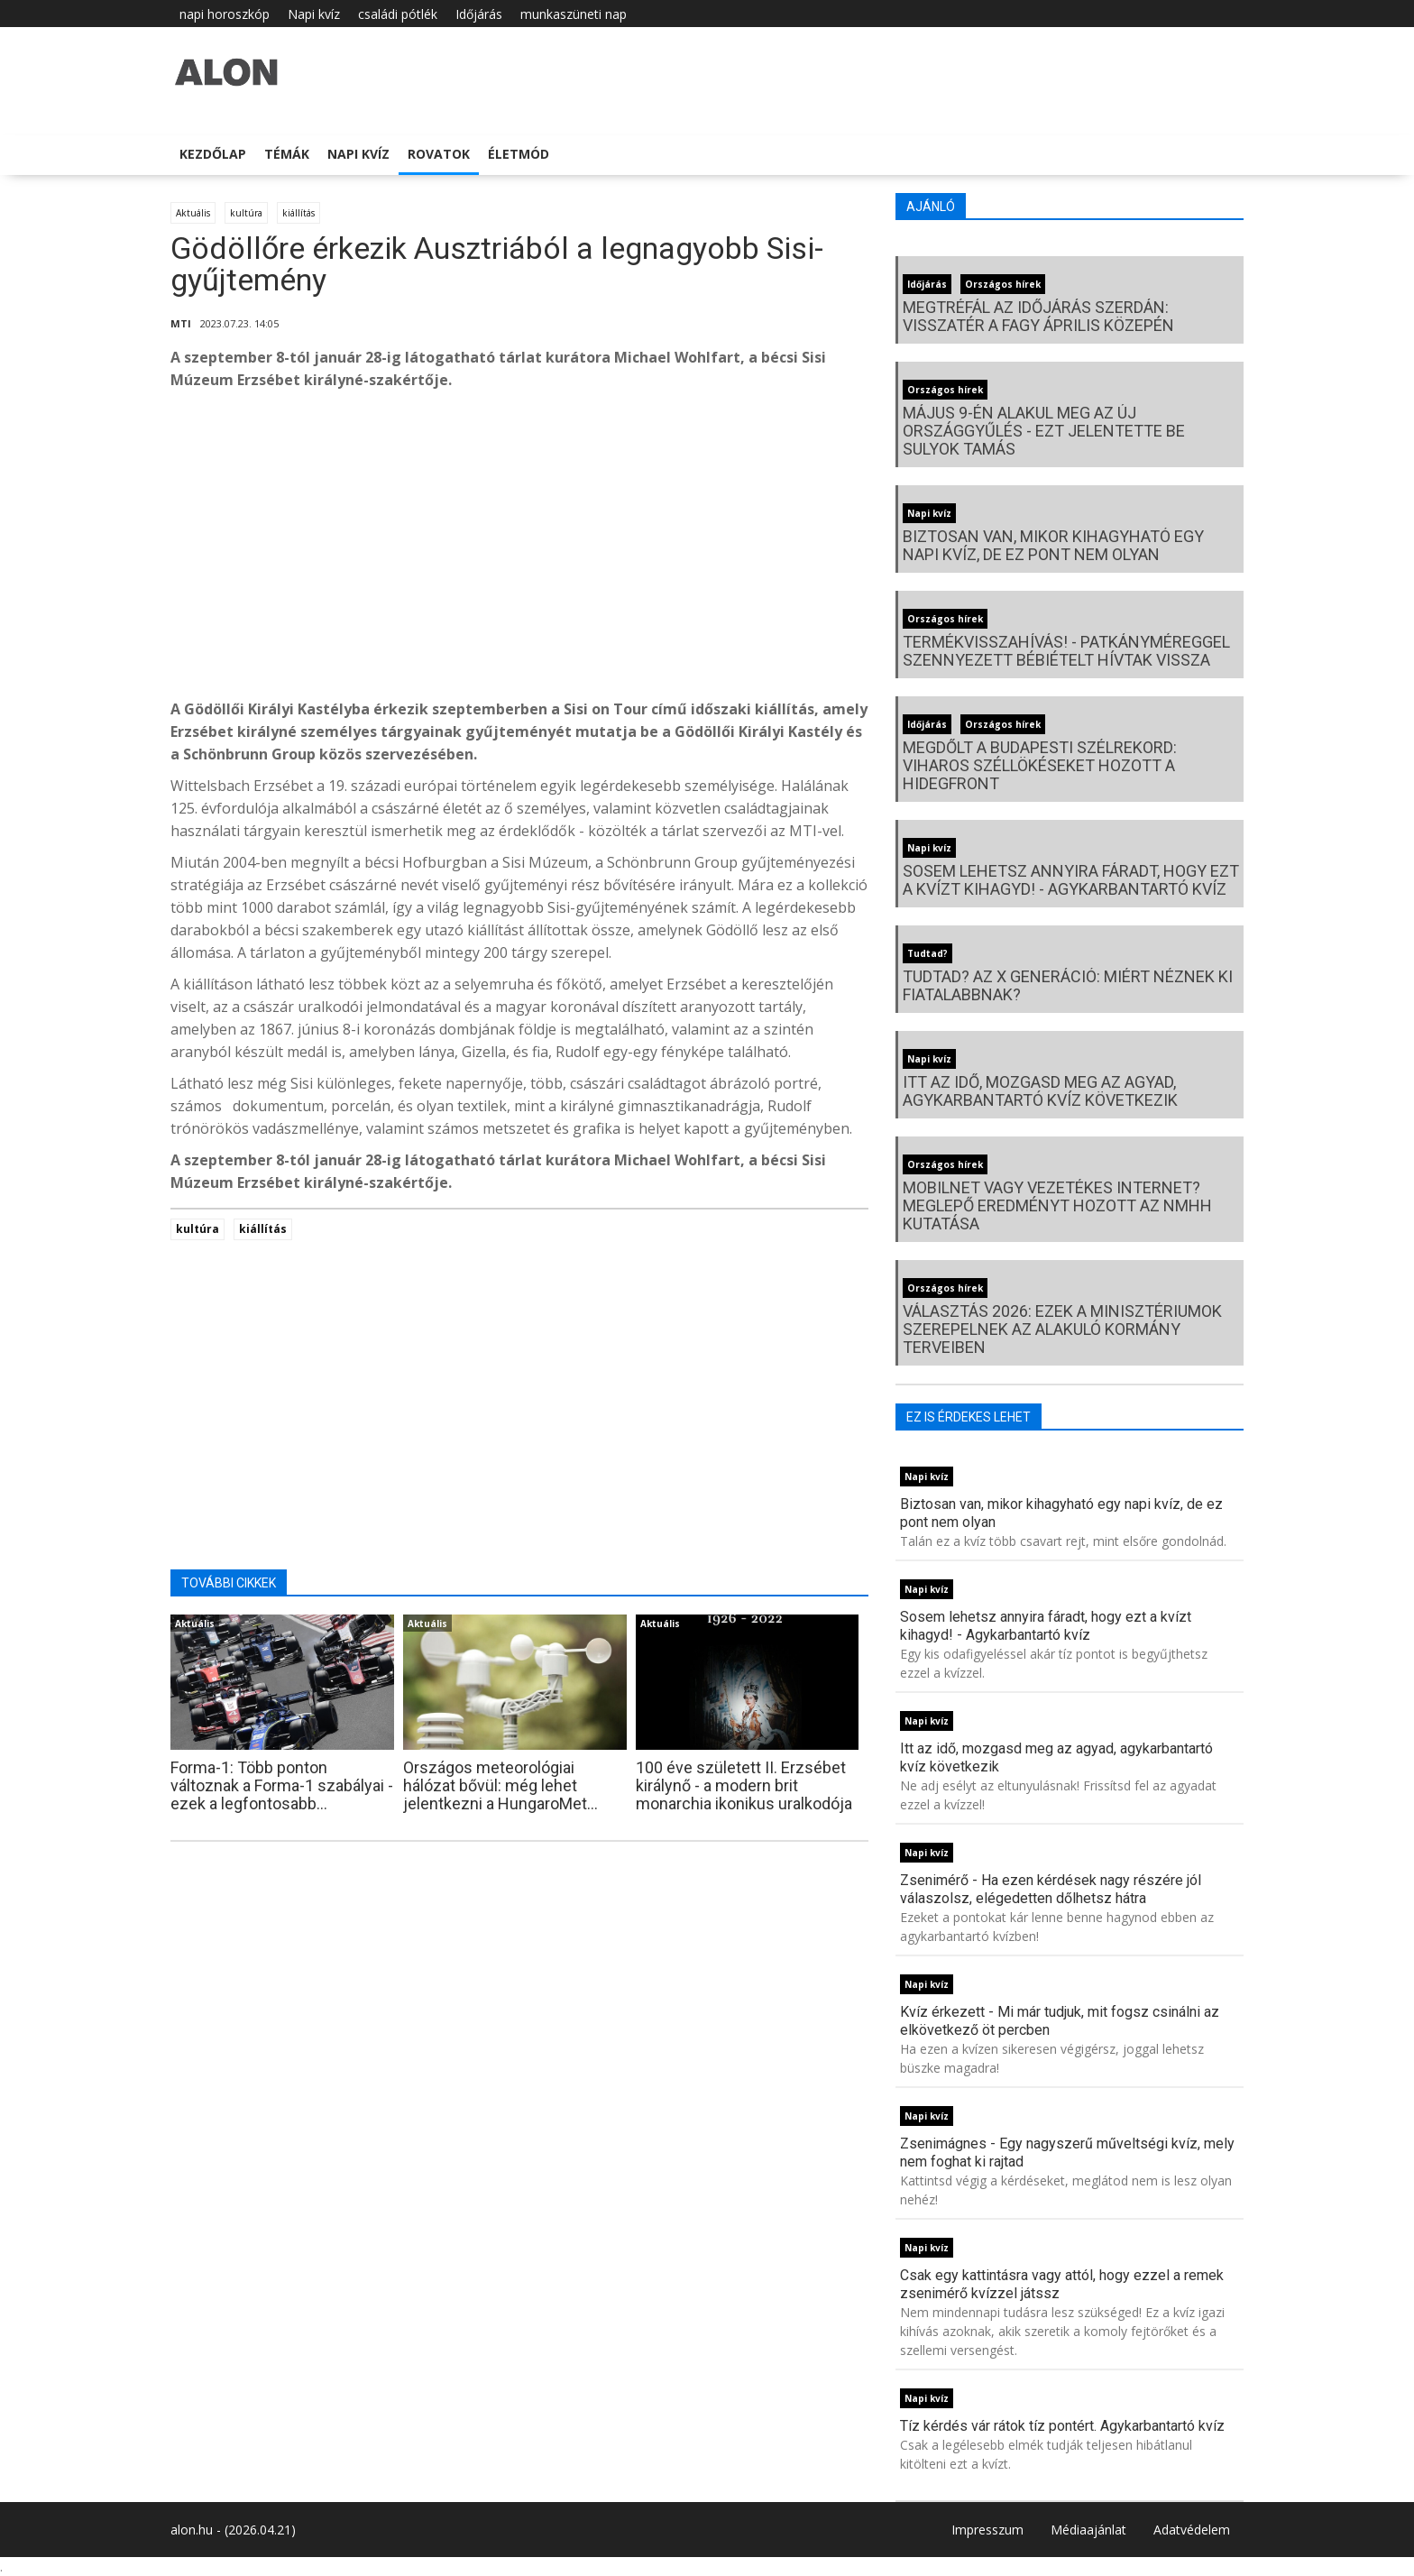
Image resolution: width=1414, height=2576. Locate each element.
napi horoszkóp (224, 14)
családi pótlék (397, 14)
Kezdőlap (212, 153)
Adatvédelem (1191, 2529)
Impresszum (987, 2529)
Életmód (518, 153)
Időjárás (478, 14)
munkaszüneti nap (573, 14)
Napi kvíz (314, 14)
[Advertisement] (519, 549)
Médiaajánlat (1088, 2529)
